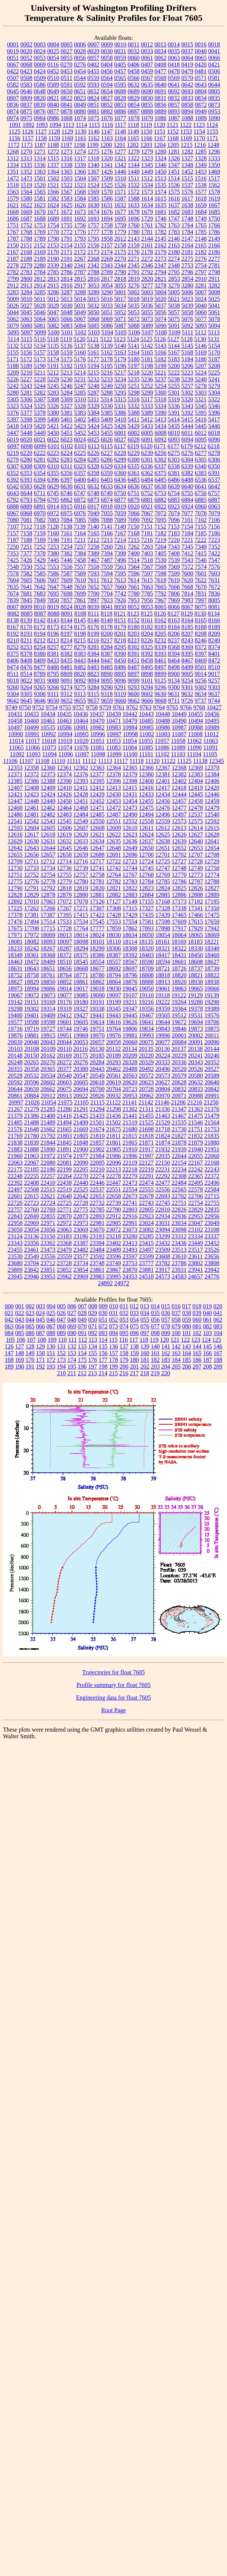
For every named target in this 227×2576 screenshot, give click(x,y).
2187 (13, 259)
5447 (13, 433)
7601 (201, 573)
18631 (15, 968)
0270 (66, 64)
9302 (201, 687)
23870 (130, 1270)
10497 (15, 727)
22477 (162, 1183)
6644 (26, 493)
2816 (94, 279)
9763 (146, 707)
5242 (13, 386)
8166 (214, 620)
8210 (13, 640)
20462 (113, 1069)
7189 (40, 540)
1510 (120, 178)
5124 (133, 339)
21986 (113, 1156)
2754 (201, 265)
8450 (120, 660)
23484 (97, 1250)
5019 (147, 299)
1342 (120, 165)
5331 (120, 406)
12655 (15, 854)
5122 (106, 339)
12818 (64, 888)
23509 (162, 1250)
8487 (134, 667)
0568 (160, 78)
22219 (146, 1169)
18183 (195, 942)
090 (71, 1333)
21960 (15, 1156)
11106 (10, 761)
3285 (40, 292)
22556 (162, 1189)
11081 (97, 747)
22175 (15, 1169)
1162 (94, 138)
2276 (201, 259)
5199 (161, 366)
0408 (160, 64)
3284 (26, 292)
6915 (67, 506)
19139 (211, 995)
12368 (179, 767)
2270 (120, 259)
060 (197, 1319)
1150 (146, 131)
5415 (187, 419)
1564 (26, 192)
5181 (147, 359)
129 (40, 1346)
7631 (214, 580)
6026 (107, 439)
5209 (13, 372)
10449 (179, 714)
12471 (97, 808)
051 (103, 1319)
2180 (174, 252)
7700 (94, 593)
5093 (201, 326)
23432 (162, 1243)
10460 (31, 721)
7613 (120, 580)
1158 (41, 138)
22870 (64, 1216)
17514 (48, 921)
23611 (195, 1256)
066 (40, 1326)
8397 (201, 654)
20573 (162, 1075)
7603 (214, 573)
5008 (214, 292)
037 (176, 1313)
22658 (113, 1196)
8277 (67, 647)
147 (9, 1353)
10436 (80, 714)
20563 (130, 1075)
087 (40, 1333)
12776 (31, 881)
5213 (66, 372)
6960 (201, 506)
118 (143, 1340)
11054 (129, 741)
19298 (15, 1008)
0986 (53, 118)
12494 (146, 814)
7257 (80, 546)
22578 (195, 1189)
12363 (97, 767)
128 (30, 1346)
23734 (80, 1263)
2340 (67, 265)
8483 (94, 667)
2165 (201, 245)
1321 (120, 158)
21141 (129, 1102)
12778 (48, 881)
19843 (162, 1029)
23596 (113, 1256)
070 (82, 1326)
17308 (113, 908)
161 (155, 1353)
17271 (80, 908)
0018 (214, 44)
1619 (214, 198)
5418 (13, 426)
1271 (40, 151)
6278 (214, 453)
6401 (94, 480)
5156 (26, 352)
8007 (13, 607)
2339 (53, 265)
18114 (130, 942)
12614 (195, 828)
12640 (195, 841)
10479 (130, 721)
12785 (162, 881)
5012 (53, 299)
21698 (146, 1129)
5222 (174, 372)
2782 (13, 272)
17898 (162, 928)
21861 (113, 1142)
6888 (13, 506)
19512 (179, 1015)
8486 (120, 667)
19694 (195, 1022)
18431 (179, 955)
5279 (214, 386)
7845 (26, 600)
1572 (134, 192)
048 (71, 1319)
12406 (212, 781)
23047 (195, 1223)
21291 (80, 1109)
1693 (94, 218)
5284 (67, 392)
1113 (68, 125)
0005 (67, 44)
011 (124, 1306)
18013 (64, 935)
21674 (97, 1129)
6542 (13, 486)
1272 (53, 151)
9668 (161, 700)
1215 (186, 145)
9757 (79, 707)
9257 (214, 680)
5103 (94, 332)
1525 (107, 185)
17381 (31, 915)
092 (92, 1333)
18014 (80, 935)
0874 (13, 111)
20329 (146, 1062)
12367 (162, 767)
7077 (187, 513)
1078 (134, 118)
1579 (13, 198)
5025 (214, 299)
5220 (147, 372)
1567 (67, 192)
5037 (161, 305)
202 (145, 1366)
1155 (212, 131)
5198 (147, 366)
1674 (94, 212)
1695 (120, 218)
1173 (26, 145)
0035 (174, 51)
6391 (214, 473)
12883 (130, 895)
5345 (201, 406)
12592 (212, 821)
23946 (31, 1276)
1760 (134, 225)
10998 (130, 734)
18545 (80, 962)
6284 (80, 459)
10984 (130, 727)
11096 (65, 754)
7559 (107, 567)
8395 (187, 654)
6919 (120, 506)
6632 (94, 486)
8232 (160, 640)
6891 (40, 506)
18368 (48, 955)
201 (134, 1366)
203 (155, 1366)
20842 (212, 1089)
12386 (31, 781)
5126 (160, 339)
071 (92, 1326)
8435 (67, 660)
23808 (212, 1263)
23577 (80, 1256)
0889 (161, 111)
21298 (113, 1109)
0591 (67, 84)
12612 (162, 828)
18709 (146, 968)
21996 (130, 1156)
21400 (48, 1116)
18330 (195, 948)
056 (155, 1319)
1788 (26, 238)
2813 (53, 279)
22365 (195, 1176)
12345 (216, 761)
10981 (80, 727)
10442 (130, 714)
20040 (31, 1042)
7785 (147, 593)
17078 (80, 901)
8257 (53, 647)
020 (217, 1306)
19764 (113, 1029)
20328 (130, 1062)
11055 (146, 741)
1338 (67, 165)
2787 (80, 272)
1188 (53, 145)
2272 (147, 259)
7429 (40, 560)
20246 (212, 1055)
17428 (113, 915)
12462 (48, 808)
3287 (67, 292)
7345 (187, 546)
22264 (64, 1176)
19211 (130, 1002)
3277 (147, 285)
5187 (214, 359)
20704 (113, 1089)
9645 (26, 700)
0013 (160, 44)
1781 (147, 232)
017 (186, 1306)
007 (82, 1306)
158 (124, 1353)
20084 (179, 1042)
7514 (134, 560)
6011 (187, 433)
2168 (26, 252)
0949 (201, 111)
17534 (80, 921)
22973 (80, 1223)
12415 (129, 788)
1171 (212, 138)
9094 (94, 680)
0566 (133, 78)
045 (40, 1319)
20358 (31, 1069)
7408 (174, 553)
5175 (67, 359)
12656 (31, 854)
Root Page (113, 1710)
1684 (201, 212)
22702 (179, 1196)
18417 (162, 955)
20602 (48, 1082)
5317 (147, 399)
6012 (200, 433)
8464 (174, 660)
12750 (212, 868)
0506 (214, 71)
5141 (134, 346)
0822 (67, 98)
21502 (113, 1122)
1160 (67, 138)
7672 (214, 587)
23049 (212, 1223)
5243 (26, 386)
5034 (120, 305)
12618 (48, 834)
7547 (214, 560)
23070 (97, 1229)
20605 (80, 1082)
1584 (80, 198)
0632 (134, 84)
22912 (113, 1216)
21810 (97, 1136)
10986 (162, 727)
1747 (174, 218)
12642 (15, 848)
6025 (94, 439)
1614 (147, 198)
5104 (107, 332)
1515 (187, 178)
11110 (58, 761)
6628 (40, 486)
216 (123, 1373)
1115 (94, 125)
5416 (200, 419)
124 (206, 1340)
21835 (211, 1136)
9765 (173, 707)
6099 (40, 446)
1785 (201, 232)
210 (61, 1373)
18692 (113, 968)
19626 (130, 1022)
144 (197, 1346)
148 (19, 1353)
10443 (146, 714)
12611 (146, 828)
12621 (97, 834)
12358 (31, 767)
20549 (97, 1075)
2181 (187, 252)
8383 (80, 654)
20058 (113, 1042)
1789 (40, 238)
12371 (15, 774)
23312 (179, 1236)
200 (124, 1366)
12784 (146, 881)
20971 (179, 1096)
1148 (120, 131)
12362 (80, 767)
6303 (174, 459)
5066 (67, 319)
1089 (201, 118)
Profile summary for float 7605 (113, 1685)
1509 (107, 178)
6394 (40, 480)
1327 (187, 158)
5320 (187, 399)
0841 (67, 105)
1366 (80, 172)
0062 (161, 58)
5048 (67, 312)
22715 (212, 1196)
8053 (147, 607)
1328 (201, 158)
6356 (67, 473)
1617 (187, 198)
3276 (134, 285)
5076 (187, 319)
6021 (40, 439)
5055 (147, 312)
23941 (195, 1270)
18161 (162, 942)
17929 (195, 928)
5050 (94, 312)
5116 (39, 339)
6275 (174, 453)
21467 (179, 1116)
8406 (13, 660)
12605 (48, 828)
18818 (162, 975)
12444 (179, 794)
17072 (64, 901)
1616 (174, 198)
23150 (48, 1236)
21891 (64, 1149)
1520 (40, 185)
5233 (107, 379)
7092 (147, 520)
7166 (107, 533)
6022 (53, 439)
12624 (146, 834)
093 (103, 1333)
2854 (187, 279)
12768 (146, 875)
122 (185, 1340)
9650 (53, 700)
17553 (113, 921)
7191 (67, 540)
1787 (13, 238)
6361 (134, 473)
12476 (162, 808)
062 (218, 1319)
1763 (174, 225)
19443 (113, 1015)
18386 (97, 955)
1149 (133, 131)
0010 (120, 44)
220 (165, 1373)
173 (61, 1360)
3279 (174, 285)
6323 (80, 466)
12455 (146, 801)
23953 (48, 1276)
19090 (97, 995)
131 (61, 1346)
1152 (173, 131)
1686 (13, 218)
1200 (106, 145)
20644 (15, 1089)
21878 (179, 1142)
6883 (174, 500)
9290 (107, 687)
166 (207, 1353)
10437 (97, 714)
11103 (178, 754)
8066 (174, 607)
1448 (134, 172)
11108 (42, 761)
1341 (107, 165)
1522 (67, 185)
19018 (97, 988)
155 (92, 1353)
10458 (15, 721)
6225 (80, 453)
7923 (107, 600)
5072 (134, 319)
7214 (120, 540)
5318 (160, 399)
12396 (113, 781)
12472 (113, 808)
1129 (67, 131)
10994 (64, 734)
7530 (161, 560)
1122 (186, 125)
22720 (15, 1203)
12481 (31, 814)
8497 (161, 667)
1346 (161, 165)
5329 (94, 406)
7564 (134, 567)
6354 (40, 473)
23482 (80, 1250)
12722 (113, 861)
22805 (146, 1209)
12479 (212, 808)
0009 (107, 44)
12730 (15, 868)
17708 (31, 928)
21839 (31, 1142)
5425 (107, 426)
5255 (174, 386)
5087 (120, 326)
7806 (174, 593)
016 (175, 1306)
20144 (211, 1049)
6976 (80, 513)
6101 (54, 446)
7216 (147, 540)
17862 (130, 928)
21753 (212, 1129)
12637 (146, 841)
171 (40, 1360)
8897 (133, 674)
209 (218, 1366)
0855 (147, 105)
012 (134, 1306)
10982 (97, 727)
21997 (146, 1156)
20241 (195, 1055)
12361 (64, 767)
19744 (64, 1029)
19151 (31, 1002)
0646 (26, 91)
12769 (162, 875)
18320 (146, 948)
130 (51, 1346)
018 (196, 1306)
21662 (48, 1129)
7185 (201, 533)
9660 (120, 700)
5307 (40, 399)
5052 (120, 312)
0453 (67, 71)
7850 (53, 600)
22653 (97, 1196)
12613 (178, 828)
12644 (48, 848)
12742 (113, 868)
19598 (48, 1022)
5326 (53, 406)
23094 (162, 1229)
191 (30, 1366)
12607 (80, 828)
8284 (107, 647)
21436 (113, 1116)
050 (92, 1319)
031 (113, 1313)
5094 (214, 326)
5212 (53, 372)
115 (113, 1340)
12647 (97, 848)
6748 (93, 493)
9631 (174, 694)
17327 (146, 908)
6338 (174, 466)
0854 (134, 105)
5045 (26, 312)
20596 (31, 1082)
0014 (174, 44)
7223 (214, 540)
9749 (12, 707)
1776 (80, 232)
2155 (80, 245)
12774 (212, 875)
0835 (214, 98)
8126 (160, 613)
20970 (162, 1096)
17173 (179, 901)
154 (82, 1353)
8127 (174, 613)
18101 (97, 942)
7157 (13, 533)
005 (61, 1306)
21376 (211, 1109)
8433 (53, 660)
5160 (80, 352)
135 (103, 1346)
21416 (64, 1116)
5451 (67, 433)
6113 (94, 446)
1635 (161, 205)
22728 (80, 1203)
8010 (40, 607)
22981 (97, 1223)
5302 (187, 392)
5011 (39, 299)
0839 (40, 105)
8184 (174, 627)
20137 (178, 1049)
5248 (94, 386)
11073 (48, 747)
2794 (161, 272)
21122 (113, 1102)
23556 (48, 1256)
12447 (15, 801)
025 (51, 1313)
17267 (64, 908)
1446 (120, 172)
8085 (26, 613)
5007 (201, 292)
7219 (160, 540)
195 (71, 1366)
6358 (94, 473)
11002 (146, 734)
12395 (97, 781)
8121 (120, 613)
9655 (80, 700)
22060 (212, 1156)
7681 (26, 593)
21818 (146, 1136)
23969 (80, 1276)
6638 (161, 486)
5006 (187, 292)
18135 (146, 942)
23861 (97, 1270)
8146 (94, 620)
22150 (162, 1162)
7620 (187, 580)
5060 (201, 312)
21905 (113, 1149)
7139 (80, 526)
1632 (120, 205)
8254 (40, 647)
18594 (162, 962)
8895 (120, 674)
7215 (133, 540)
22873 (80, 1216)
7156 (214, 526)
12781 (97, 881)
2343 (107, 265)
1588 (134, 198)
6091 (147, 439)
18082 (31, 942)
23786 (179, 1263)
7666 (174, 587)
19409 (48, 1015)
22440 (80, 1183)
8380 (40, 654)
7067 (147, 513)
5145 (187, 346)
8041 (107, 607)
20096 (212, 1042)
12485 (97, 814)
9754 (52, 707)
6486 (174, 480)
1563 (13, 192)
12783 (130, 881)
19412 (64, 1015)
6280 (26, 459)
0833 (187, 98)
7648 (67, 587)
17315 (130, 908)
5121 (93, 339)
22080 (48, 1162)
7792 (161, 593)
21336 (162, 1109)
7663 (147, 587)
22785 (97, 1209)
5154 (214, 346)
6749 (107, 493)
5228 (40, 379)
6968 (26, 513)
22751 (179, 1203)
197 (92, 1366)
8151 (120, 620)
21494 (64, 1122)
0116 (53, 64)
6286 (107, 459)
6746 (66, 493)
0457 (120, 71)
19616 (113, 1022)
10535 (48, 727)
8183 (161, 627)
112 (82, 1340)
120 (164, 1340)
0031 (120, 51)
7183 (174, 533)
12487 (113, 814)
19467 (146, 1015)
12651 (162, 848)
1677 (120, 212)
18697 (130, 968)
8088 (53, 613)
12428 (80, 794)
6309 (40, 466)
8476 (26, 667)
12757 (80, 875)
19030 (113, 988)
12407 (15, 788)
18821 (195, 975)
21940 (195, 1149)
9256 (201, 680)
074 (124, 1326)
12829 (31, 895)
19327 (80, 1008)
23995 (113, 1276)
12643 (31, 848)
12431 (130, 794)
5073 (147, 319)
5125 (146, 339)
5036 (147, 305)
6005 (147, 433)
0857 (174, 105)
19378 (195, 1008)
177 (103, 1360)
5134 (40, 346)
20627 (162, 1082)
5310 (80, 399)
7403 (147, 553)
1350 (214, 165)
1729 (147, 218)
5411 (133, 419)
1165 (133, 138)
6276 (187, 453)
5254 (161, 386)
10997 (114, 734)
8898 (147, 674)
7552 (40, 567)
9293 (134, 687)
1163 (107, 138)
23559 (64, 1256)
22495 (195, 1183)
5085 (94, 326)
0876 (40, 111)
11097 (82, 754)
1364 (53, 172)
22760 (31, 1209)
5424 (94, 426)
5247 (80, 386)
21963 (31, 1156)
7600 (187, 573)
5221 (160, 372)
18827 (15, 982)
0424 (40, 71)
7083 (53, 520)
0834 (201, 98)
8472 (214, 660)
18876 (130, 982)
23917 (162, 1270)
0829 (134, 98)
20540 (64, 1075)
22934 (162, 1216)
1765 (201, 225)
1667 (214, 205)
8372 (201, 647)
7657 (107, 587)
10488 (162, 721)
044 (30, 1319)
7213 (107, 540)
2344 (120, 265)
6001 (120, 433)
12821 (113, 888)
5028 (40, 305)
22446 (97, 1183)
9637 (214, 694)
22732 (97, 1203)
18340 (212, 948)
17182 (195, 901)
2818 (120, 279)
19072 (31, 995)
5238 (174, 379)
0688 (120, 91)
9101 (147, 680)
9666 (147, 700)
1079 (147, 118)
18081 (15, 942)
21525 (146, 1122)
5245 (53, 386)
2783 (26, 272)
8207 (187, 634)
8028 (80, 607)
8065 (161, 607)
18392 (130, 955)
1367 (94, 172)
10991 (32, 734)
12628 (212, 834)
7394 (107, 553)
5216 (107, 372)
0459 (147, 71)
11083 (113, 747)
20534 (48, 1075)
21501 (97, 1122)
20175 (80, 1055)
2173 (94, 252)
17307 (97, 908)
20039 (15, 1042)
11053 (113, 741)
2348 (174, 265)
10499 (31, 727)
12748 (179, 868)
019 (207, 1306)
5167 (174, 352)
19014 (64, 988)
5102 (80, 332)
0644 (214, 84)
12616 (15, 834)
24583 (179, 1276)
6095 (201, 439)
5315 (120, 399)
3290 (107, 292)
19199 (113, 1002)
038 (186, 1313)
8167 (13, 627)
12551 (113, 821)
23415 (146, 1243)
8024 (67, 607)
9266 (53, 687)
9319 (120, 694)
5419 (26, 426)
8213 (53, 640)
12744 (130, 868)
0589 (53, 84)
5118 (53, 339)
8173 (53, 627)
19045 (130, 988)
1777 (94, 232)
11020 (81, 741)
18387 (113, 955)
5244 (40, 386)
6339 (187, 466)
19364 (179, 1008)
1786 (214, 232)
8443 (80, 660)
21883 (15, 1149)
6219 (13, 453)
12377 (97, 774)
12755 (64, 875)
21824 (162, 1136)
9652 (67, 700)
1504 (80, 178)
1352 (26, 172)
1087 (174, 118)
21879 (195, 1142)
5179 (120, 359)
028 (82, 1313)
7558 (94, 567)
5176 (80, 359)
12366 (146, 767)
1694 (107, 218)
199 (113, 1366)
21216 (194, 1102)
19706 (212, 1022)
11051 (97, 741)
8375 (13, 654)
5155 (13, 352)
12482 (48, 814)
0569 (174, 78)
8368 (174, 647)
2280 (40, 265)
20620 (130, 1082)
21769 (15, 1136)
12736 (64, 868)
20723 (130, 1089)
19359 (162, 1008)
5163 (120, 352)
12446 (212, 794)
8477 (40, 667)
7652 (94, 587)
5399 (40, 419)
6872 (80, 500)
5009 (13, 299)
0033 (147, 51)
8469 (201, 660)
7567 (147, 567)
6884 (187, 500)
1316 (67, 158)
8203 (134, 634)
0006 (80, 44)
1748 (187, 218)
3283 (13, 292)
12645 (64, 848)
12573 (179, 821)
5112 (200, 332)
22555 (146, 1189)
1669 (26, 212)
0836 (13, 105)
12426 (64, 794)
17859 (113, 928)
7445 (53, 560)
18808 (146, 975)
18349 (15, 955)
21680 (130, 1129)
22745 (162, 1203)
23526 (212, 1250)
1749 (201, 218)
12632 (64, 841)
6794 (40, 500)
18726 (179, 968)
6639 (174, 486)
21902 (97, 1149)
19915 (48, 1035)
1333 (214, 158)
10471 (113, 721)
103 (207, 1333)
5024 (200, 299)
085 (19, 1333)
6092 (161, 439)
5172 (26, 359)
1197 (66, 145)
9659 (107, 700)
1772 (67, 232)
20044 (64, 1042)
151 (51, 1353)
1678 (134, 212)
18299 (97, 948)
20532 (31, 1075)
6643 (13, 493)
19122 (178, 995)
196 (82, 1366)
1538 (201, 185)
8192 (13, 634)
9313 (80, 694)
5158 (53, 352)
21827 (178, 1136)
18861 (80, 982)
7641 (26, 587)
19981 (130, 1035)
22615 (31, 1196)
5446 (214, 426)
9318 (107, 694)
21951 (212, 1149)
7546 (201, 560)
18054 (162, 935)
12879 (64, 895)
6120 (146, 446)
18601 (179, 962)
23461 (31, 1250)
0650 (67, 91)
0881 (94, 111)
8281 (94, 647)
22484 (179, 1183)
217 (134, 1373)
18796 (130, 975)
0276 (80, 64)
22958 (15, 1223)
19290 (211, 1002)
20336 (179, 1062)
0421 (214, 64)
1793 (80, 238)
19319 (64, 1008)
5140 (120, 346)
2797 (201, 272)
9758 (92, 707)
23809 (15, 1270)
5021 (174, 299)
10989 (212, 727)
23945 (15, 1276)
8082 (13, 613)
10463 (64, 721)
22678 (146, 1196)
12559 (162, 821)
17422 (97, 915)
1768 (26, 232)
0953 (214, 111)
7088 (107, 520)
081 (197, 1326)
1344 (134, 165)
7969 (174, 600)
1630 (94, 205)
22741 (130, 1203)
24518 (146, 1276)
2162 (161, 245)
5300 (161, 392)
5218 (133, 372)
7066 (134, 513)
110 (62, 1340)
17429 (130, 915)
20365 (48, 1069)
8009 (26, 607)
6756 (200, 493)
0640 (161, 84)
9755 (65, 707)
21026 (32, 1102)
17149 (130, 901)
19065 (195, 988)
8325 (147, 647)
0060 (134, 58)
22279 (130, 1176)
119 (154, 1340)
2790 (120, 272)
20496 (162, 1069)
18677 (97, 968)
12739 (80, 868)
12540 (212, 814)
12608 (97, 828)
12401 (162, 781)
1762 (161, 225)
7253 (53, 546)
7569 (174, 567)
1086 (161, 118)
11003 (162, 734)
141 (165, 1346)
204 (165, 1366)
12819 (80, 888)
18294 (80, 948)
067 (51, 1326)
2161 (147, 245)
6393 (26, 480)
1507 (94, 178)
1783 (174, 232)
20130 (96, 1049)
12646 (80, 848)
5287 (94, 392)
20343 (195, 1062)
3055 (120, 285)
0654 (107, 91)
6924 (187, 506)
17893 (146, 928)
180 (134, 1360)
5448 (26, 433)
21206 (178, 1102)
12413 (113, 788)
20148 (15, 1055)
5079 (13, 326)
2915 (53, 285)
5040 (201, 305)
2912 (13, 285)
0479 (187, 71)
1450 (161, 172)
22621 (48, 1196)
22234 (179, 1169)
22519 (64, 1189)
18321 (162, 948)
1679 (147, 212)
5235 (134, 379)
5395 (201, 413)
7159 (40, 533)
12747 (162, 868)
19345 (113, 1008)
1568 (80, 192)
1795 (94, 238)
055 (145, 1319)
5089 (147, 326)
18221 (211, 942)
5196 (120, 366)
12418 (178, 788)
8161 (147, 620)
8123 (133, 613)
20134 (129, 1049)
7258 (94, 546)
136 (113, 1346)
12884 (146, 895)
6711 (39, 493)
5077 (201, 319)
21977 (80, 1156)
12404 (195, 781)
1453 (201, 172)
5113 (214, 332)
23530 (15, 1256)
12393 (80, 781)
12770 (179, 875)
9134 (174, 680)
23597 (130, 1256)
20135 (146, 1049)
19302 (31, 1008)
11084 (129, 747)
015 (165, 1306)
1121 (172, 125)
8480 (53, 667)
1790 (53, 238)
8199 (94, 634)
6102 (67, 446)
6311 (66, 466)
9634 (200, 694)
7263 (147, 546)
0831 (161, 98)
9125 (161, 680)
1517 (214, 178)
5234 (120, 379)
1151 (159, 131)
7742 (120, 593)
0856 (161, 105)
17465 (179, 915)
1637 (174, 205)
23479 (64, 1250)
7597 (147, 573)
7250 (13, 546)
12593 (15, 828)
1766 (214, 225)
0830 (147, 98)
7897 (94, 600)
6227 (107, 453)
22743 (146, 1203)
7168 (134, 533)
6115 (107, 446)
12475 (146, 808)
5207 (201, 366)
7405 (161, 553)
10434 (48, 714)
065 (30, 1326)
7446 (67, 560)
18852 (64, 982)
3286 (53, 292)
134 (92, 1346)
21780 (31, 1136)
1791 (67, 238)
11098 (98, 754)
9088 (53, 680)
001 (19, 1306)
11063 (210, 741)
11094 (49, 754)
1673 (80, 212)
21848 (80, 1142)
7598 (161, 573)
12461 (31, 808)
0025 (53, 51)
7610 (80, 580)
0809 (26, 98)
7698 (67, 593)
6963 (214, 506)
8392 (147, 654)
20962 (146, 1096)
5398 (26, 419)
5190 (40, 366)
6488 (187, 480)
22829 (195, 1209)
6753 (160, 493)
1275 (94, 151)
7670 (201, 587)
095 (124, 1333)
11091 (210, 747)
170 (30, 1360)
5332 (134, 406)
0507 (13, 78)
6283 (67, 459)
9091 (67, 680)
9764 (159, 707)
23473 (48, 1250)
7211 (80, 540)
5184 (187, 359)
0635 (147, 84)
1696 (134, 218)
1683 (187, 212)
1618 (201, 198)
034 (145, 1313)
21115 (97, 1102)
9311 (53, 694)
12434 (162, 794)
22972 (64, 1223)
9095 (107, 680)
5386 (120, 413)
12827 (212, 888)
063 (9, 1326)
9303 (214, 687)
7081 (26, 520)
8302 (134, 647)
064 (19, 1326)
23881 (146, 1270)
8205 (161, 634)
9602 (147, 694)
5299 (147, 392)
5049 (80, 312)
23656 (211, 1256)
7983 (187, 600)
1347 (174, 165)
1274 (80, 151)
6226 (94, 453)
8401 (214, 654)
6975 (67, 513)
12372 (31, 774)
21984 (97, 1156)
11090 (194, 747)
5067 (80, 319)
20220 (146, 1055)
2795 (174, 272)
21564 (212, 1122)
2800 (26, 279)
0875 (26, 111)
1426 (107, 172)
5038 (174, 305)
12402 (179, 781)
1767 (13, 232)
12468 (80, 808)
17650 (212, 921)
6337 (160, 466)
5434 (161, 426)
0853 (120, 105)
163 (176, 1353)
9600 (133, 694)
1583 (67, 198)
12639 (179, 841)
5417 (214, 419)
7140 (93, 526)
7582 (26, 573)
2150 (13, 245)
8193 (26, 634)
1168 (173, 138)
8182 (147, 627)
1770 (53, 232)
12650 (146, 848)
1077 (120, 118)
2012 (120, 238)
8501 (201, 667)
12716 (80, 861)
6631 (80, 486)
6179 (187, 446)
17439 (162, 915)
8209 (214, 634)
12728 (195, 861)
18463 (15, 962)
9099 (134, 680)
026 (61, 1313)
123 (195, 1340)
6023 (67, 439)
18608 (195, 962)
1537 (187, 185)
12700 (146, 854)
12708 (212, 854)
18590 (146, 962)
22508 (31, 1189)
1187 (39, 145)
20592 (15, 1082)
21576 (15, 1129)
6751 (133, 493)
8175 (80, 627)
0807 (13, 98)
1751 (13, 225)
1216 (200, 145)
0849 (80, 105)
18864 (113, 982)
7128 (53, 526)
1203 (146, 145)
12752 (31, 875)
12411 (80, 788)
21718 (162, 1129)
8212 (39, 640)
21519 (130, 1122)
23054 (31, 1229)
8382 (67, 654)
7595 (120, 573)
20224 (162, 1055)
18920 (179, 982)
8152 (134, 620)
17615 (195, 921)
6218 (214, 446)
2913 (26, 285)
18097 (64, 942)
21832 (195, 1136)
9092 (80, 680)
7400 (134, 553)
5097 (27, 332)
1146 (94, 131)
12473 (130, 808)
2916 (67, 285)
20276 (80, 1062)
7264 (161, 546)
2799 (13, 279)
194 (61, 1366)
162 (165, 1353)
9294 (147, 687)
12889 (212, 895)
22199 (64, 1169)
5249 (107, 386)
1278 (134, 151)
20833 (195, 1089)
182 (155, 1360)
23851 (48, 1270)
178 (113, 1360)
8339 (161, 647)
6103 (80, 446)
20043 (48, 1042)
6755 (187, 493)
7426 (26, 560)
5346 (214, 406)
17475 (212, 915)
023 (30, 1313)
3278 (161, 285)
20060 (130, 1042)
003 (40, 1306)
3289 (94, 292)
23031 (162, 1223)
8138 (13, 620)
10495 (212, 721)
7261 (120, 546)
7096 (174, 520)
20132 (113, 1049)
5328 (80, 406)
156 (103, 1353)
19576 (212, 1015)
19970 (97, 1035)
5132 (13, 346)
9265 (40, 687)
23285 (146, 1236)
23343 (15, 1243)
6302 (161, 459)
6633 (107, 486)
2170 (53, 252)
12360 (48, 767)
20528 (15, 1075)
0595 (120, 84)
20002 (195, 1035)
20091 (195, 1042)
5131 (214, 339)
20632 (195, 1082)
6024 (80, 439)
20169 (64, 1055)
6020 (26, 439)
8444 (94, 660)
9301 (187, 687)
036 (165, 1313)
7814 (187, 593)
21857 (97, 1142)
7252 (40, 546)
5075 (174, 319)
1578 (214, 192)
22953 (195, 1216)
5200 (174, 366)
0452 (53, 71)
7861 (80, 600)
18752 (15, 975)
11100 (130, 754)
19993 (146, 1035)
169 (19, 1360)
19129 (195, 995)
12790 (15, 888)
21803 (64, 1136)
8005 (214, 600)
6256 (161, 453)
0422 (13, 71)
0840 (53, 105)
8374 (214, 647)
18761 (48, 975)
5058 (187, 312)
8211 (26, 640)
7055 (107, 513)
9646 (40, 700)
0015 (187, 44)
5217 (120, 372)
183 (165, 1360)
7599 (174, 573)
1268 (13, 151)
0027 (67, 51)
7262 (134, 546)
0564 (107, 78)
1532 (134, 185)
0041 (214, 51)
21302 (130, 1109)
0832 (174, 98)
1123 (199, 125)
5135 (53, 346)
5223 (187, 372)
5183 (174, 359)
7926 (120, 600)
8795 (53, 674)
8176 (94, 627)
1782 (161, 232)
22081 (64, 1162)
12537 (195, 814)
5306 (26, 399)
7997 (201, 600)
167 (218, 1353)
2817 (107, 279)
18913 (162, 982)
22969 (31, 1223)
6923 (174, 506)
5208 (214, 366)
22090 (80, 1162)
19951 (64, 1035)
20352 (212, 1062)
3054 (107, 285)
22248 (15, 1176)
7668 (187, 587)
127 (19, 1346)
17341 (195, 908)
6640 (187, 486)
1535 (161, 185)
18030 (113, 935)
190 (19, 1366)
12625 (162, 834)
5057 (174, 312)
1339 (80, 165)
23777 (146, 1263)
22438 (64, 1183)
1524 (94, 185)
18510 (64, 962)
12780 (80, 881)
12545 (64, 821)
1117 (120, 125)
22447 (113, 1183)
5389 (147, 413)
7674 (13, 593)
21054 (48, 1102)
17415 (80, 915)
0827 (107, 98)
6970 (40, 513)
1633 (134, 205)
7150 (133, 526)
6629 (53, 486)
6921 (147, 506)
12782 (113, 881)
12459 (212, 801)
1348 (187, 165)
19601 (64, 1022)
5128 (187, 339)
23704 (31, 1263)
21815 (129, 1136)
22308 (179, 1176)
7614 (133, 580)
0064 (187, 58)
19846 (179, 1029)
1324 (161, 158)
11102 (162, 754)
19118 (162, 995)
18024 (97, 935)
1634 (147, 205)
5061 (214, 312)
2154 (67, 245)
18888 (146, 982)
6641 (201, 486)
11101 (146, 754)
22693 (162, 1196)
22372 (212, 1176)
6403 (107, 480)
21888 (31, 1149)
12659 (80, 854)
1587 (120, 198)
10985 (146, 727)
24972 (121, 1283)
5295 (120, 392)
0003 (40, 44)
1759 (120, 225)
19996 (162, 1035)
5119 (66, 339)
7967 (161, 600)
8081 (214, 607)
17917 (179, 928)
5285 (80, 392)
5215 (93, 372)
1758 (107, 225)
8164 (187, 620)
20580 (195, 1075)
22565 (179, 1189)
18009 (48, 935)
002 (30, 1306)
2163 (174, 245)
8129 (187, 613)
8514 (26, 674)
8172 (40, 627)
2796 (187, 272)
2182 (201, 252)
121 (174, 1340)
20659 (31, 1089)
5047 (53, 312)
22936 (179, 1216)
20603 (64, 1082)
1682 (174, 212)
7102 (201, 520)
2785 (53, 272)
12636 (130, 841)
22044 (179, 1156)
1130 (80, 131)
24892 (105, 1283)
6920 (134, 506)
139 (145, 1346)
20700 (97, 1089)
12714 (64, 861)
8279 (80, 647)
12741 (97, 868)
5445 (201, 426)
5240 (201, 379)
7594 (107, 573)
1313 (26, 158)
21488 (31, 1122)
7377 (26, 553)
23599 (146, 1256)
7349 (201, 546)
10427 (214, 707)
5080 (26, 326)
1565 (40, 192)
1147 (107, 131)
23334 (195, 1236)
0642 (187, 84)
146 (218, 1346)
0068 (26, 64)
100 (176, 1333)
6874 (107, 500)
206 (186, 1366)
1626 (80, 205)
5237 (161, 379)
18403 (146, 955)
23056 (48, 1229)
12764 (113, 875)
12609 (113, 828)
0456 (107, 71)
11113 (105, 761)
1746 (161, 218)
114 (103, 1340)
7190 (53, 540)
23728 (64, 1263)
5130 (200, 339)
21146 (162, 1102)
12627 (195, 834)
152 (61, 1353)
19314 (48, 1008)
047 (61, 1319)
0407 (147, 64)
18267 (48, 948)
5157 (40, 352)
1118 (133, 125)
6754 (174, 493)
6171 (160, 446)
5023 (187, 299)
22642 (80, 1196)
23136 (31, 1236)
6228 (120, 453)
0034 (161, 51)
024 (40, 1313)
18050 (146, 935)
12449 (48, 801)
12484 (80, 814)
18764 (64, 975)
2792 (147, 272)
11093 (33, 754)
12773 (195, 875)
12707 (195, 854)
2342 (94, 265)
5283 (53, 392)
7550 (26, 567)
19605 (80, 1022)
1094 (55, 125)
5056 (161, 312)
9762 (132, 707)
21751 (195, 1129)
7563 (120, 567)
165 (197, 1353)
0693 (187, 91)
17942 (212, 928)
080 (186, 1326)
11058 (178, 741)
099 (165, 1333)
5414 (174, 419)
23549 (31, 1256)
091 (82, 1333)
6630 (67, 486)
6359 (107, 473)
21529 (162, 1122)
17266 (48, 908)
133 (82, 1346)
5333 (147, 406)
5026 (13, 305)
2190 (53, 259)
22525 (80, 1189)
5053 (134, 312)
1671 (53, 212)
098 (155, 1333)
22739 (113, 1203)
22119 (130, 1162)
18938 (212, 982)
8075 (201, 607)
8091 (67, 613)
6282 (53, 459)
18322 (179, 948)
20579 (179, 1075)
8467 (187, 660)
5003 (147, 292)
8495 (147, 667)
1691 (67, 218)
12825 (179, 888)
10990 (15, 734)
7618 (160, 580)
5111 (187, 332)
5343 (187, 406)
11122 (168, 761)
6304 (187, 459)
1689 (53, 218)
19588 (31, 1022)
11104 (194, 754)
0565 (120, 78)
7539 (174, 560)
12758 (97, 875)
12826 (195, 888)
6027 (120, 439)
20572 (146, 1075)
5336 (174, 406)
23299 (162, 1236)
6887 (214, 500)
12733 (31, 868)
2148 (201, 238)
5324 (26, 406)
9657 (94, 700)
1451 (174, 172)
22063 (15, 1162)
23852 (64, 1270)
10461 (48, 721)
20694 (80, 1089)
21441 (130, 1116)
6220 (26, 453)
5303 (201, 392)
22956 (212, 1216)
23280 (130, 1236)
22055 (195, 1156)
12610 (130, 828)
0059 (120, 58)
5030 (67, 305)
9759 (105, 707)
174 (71, 1360)
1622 (26, 205)
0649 (53, 91)
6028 (134, 439)
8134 (214, 613)
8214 (66, 640)
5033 (107, 305)
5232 (94, 379)
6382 (187, 473)
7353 (13, 553)
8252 (13, 647)
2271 (134, 259)
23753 (130, 1263)
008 (92, 1306)
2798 (214, 272)
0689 (134, 91)
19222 (162, 1002)
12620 (80, 834)
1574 (161, 192)
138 (134, 1346)
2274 (174, 259)
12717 (96, 861)
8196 (53, 634)
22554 (130, 1189)
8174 (67, 627)
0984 (40, 118)
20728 (146, 1089)
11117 (121, 761)
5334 (161, 406)
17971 (15, 935)
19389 (212, 1008)
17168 (162, 901)
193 (51, 1366)
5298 (134, 392)
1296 (214, 151)
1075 (94, 118)
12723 (129, 861)
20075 (146, 1042)
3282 (214, 285)
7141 (107, 526)
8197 (67, 634)
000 (9, 1306)
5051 (107, 312)
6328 (93, 466)
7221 (187, 540)
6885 (201, 500)
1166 (146, 138)
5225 (214, 372)
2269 (107, 259)
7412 (187, 553)
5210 (26, 372)
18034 (130, 935)
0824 (94, 98)
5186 (201, 359)
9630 (160, 694)
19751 (97, 1029)
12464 (64, 808)
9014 (200, 674)
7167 (120, 533)
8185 (187, 627)
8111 (93, 613)
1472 (13, 178)
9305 (26, 694)
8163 (174, 620)
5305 (13, 399)
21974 (64, 1156)
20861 (15, 1096)
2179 (161, 252)
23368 (64, 1243)
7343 (174, 546)
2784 (40, 272)
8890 (107, 674)
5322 (214, 399)
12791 (31, 888)
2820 (147, 279)
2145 (161, 238)
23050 (15, 1229)
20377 (64, 1069)
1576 (187, 192)
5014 (80, 299)
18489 (48, 962)
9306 (40, 694)
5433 (147, 426)
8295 (120, 647)
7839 (13, 600)
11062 (194, 741)
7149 (120, 526)
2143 (134, 238)
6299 (120, 459)
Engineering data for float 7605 (113, 1697)
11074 (65, 747)
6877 (120, 500)
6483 (134, 480)
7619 (174, 580)
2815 (80, 279)
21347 (178, 1109)
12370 (212, 767)
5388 (134, 413)
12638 (162, 841)
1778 (107, 232)
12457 (179, 801)
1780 (134, 232)
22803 (130, 1209)
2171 (67, 252)
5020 (160, 299)
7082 (40, 520)
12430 (113, 794)
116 (123, 1340)
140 (155, 1346)
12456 (162, 801)
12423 (31, 794)
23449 (195, 1243)
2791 (134, 272)
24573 (162, 1276)
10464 (80, 721)
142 (176, 1346)
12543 (48, 821)
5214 (80, 372)
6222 (40, 453)
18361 (31, 955)
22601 (15, 1196)
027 (71, 1313)
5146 (201, 346)
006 (71, 1306)
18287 (64, 948)
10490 (179, 721)
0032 (134, 51)
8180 (134, 627)
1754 (53, 225)
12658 (64, 854)
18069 (212, 935)
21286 (64, 1109)
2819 (134, 279)
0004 (53, 44)
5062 (13, 319)
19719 (31, 1029)
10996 (97, 734)
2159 (134, 245)
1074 (80, 118)
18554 (97, 962)
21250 (211, 1102)
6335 (133, 466)
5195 (107, 366)
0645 (13, 91)
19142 (15, 1002)
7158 (26, 533)
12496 (162, 814)
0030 (107, 51)
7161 (67, 533)
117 (133, 1340)
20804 (162, 1089)
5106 (134, 332)
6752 (147, 493)
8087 (40, 613)
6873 (94, 500)
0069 (40, 64)
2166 (214, 245)
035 (155, 1313)
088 (51, 1333)
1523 (80, 185)
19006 (48, 988)
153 (71, 1353)
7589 (80, 573)
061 (207, 1319)
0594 (107, 84)
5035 (134, 305)
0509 (40, 78)
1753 (40, 225)
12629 (15, 841)
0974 (13, 118)
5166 (161, 352)
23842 (31, 1270)
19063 (179, 988)
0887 (134, 111)
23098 (179, 1229)
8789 (39, 674)
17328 (162, 908)
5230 (67, 379)
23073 (130, 1229)
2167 (13, 252)
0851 (94, 105)
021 (9, 1313)
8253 (26, 647)
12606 (64, 828)
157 (113, 1353)
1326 (174, 158)
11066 (32, 747)
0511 (66, 78)
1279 (147, 151)
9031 (40, 680)
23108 (212, 1229)
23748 (97, 1263)
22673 (130, 1196)
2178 (147, 252)
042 (9, 1319)
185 (186, 1360)
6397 (67, 480)
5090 (161, 326)
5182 (161, 359)
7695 (53, 593)
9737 (200, 700)
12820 (97, 888)
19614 (97, 1022)
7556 (67, 567)
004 (51, 1306)
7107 (13, 526)
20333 (162, 1062)
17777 (97, 928)
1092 (28, 125)
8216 (93, 640)
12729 (211, 861)
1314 (40, 158)
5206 (187, 366)
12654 (212, 848)
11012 (211, 734)
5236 (147, 379)
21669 (80, 1129)
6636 (134, 486)
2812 (40, 279)
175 (82, 1360)
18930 (195, 982)
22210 (97, 1169)
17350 (212, 908)
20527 (212, 1069)
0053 (40, 58)
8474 (13, 667)
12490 (130, 814)
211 (71, 1373)
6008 (161, 433)
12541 (15, 821)
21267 (15, 1109)
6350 (214, 466)
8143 (53, 620)
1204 (159, 145)
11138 (200, 761)
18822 (212, 975)
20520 (179, 1069)
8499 (187, 667)
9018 (13, 680)
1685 (214, 212)
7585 (40, 573)
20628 (179, 1082)
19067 (15, 995)
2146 (174, 238)
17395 (64, 915)
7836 (214, 593)
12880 (80, 895)
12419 (195, 788)
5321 (200, 399)
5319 (174, 399)
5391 (174, 413)
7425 (13, 560)
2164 (187, 245)
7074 (174, 513)
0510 (53, 78)
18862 (97, 982)
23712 (48, 1263)
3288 (80, 292)
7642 (40, 587)
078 (165, 1326)
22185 (31, 1169)
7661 (134, 587)
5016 (107, 299)
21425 (80, 1116)
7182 (161, 533)
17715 (48, 928)
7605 (26, 580)
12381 (162, 774)
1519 (26, 185)
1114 (81, 125)
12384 (212, 774)
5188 (13, 366)
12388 (48, 781)
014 (155, 1306)
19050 (146, 988)
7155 (200, 526)
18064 (179, 935)
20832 (179, 1089)
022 (19, 1313)
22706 (195, 1196)
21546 (195, 1122)
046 (51, 1319)
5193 (80, 366)
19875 (212, 1029)
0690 (147, 91)
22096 (113, 1162)
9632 (187, 694)
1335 (26, 165)
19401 (31, 1015)
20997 (16, 1102)
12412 (96, 788)
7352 (214, 546)
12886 (179, 895)
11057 (162, 741)
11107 (26, 761)
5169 (201, 352)
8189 (214, 627)
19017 (80, 988)
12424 (48, 794)
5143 (161, 346)
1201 (119, 145)
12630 (31, 841)
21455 (146, 1116)
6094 (187, 439)
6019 (13, 439)
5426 (120, 426)
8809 (66, 674)
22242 (195, 1169)
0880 (80, 111)
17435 (146, 915)
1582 (53, 198)
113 (92, 1340)
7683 (40, 593)
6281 (40, 459)
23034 (179, 1223)
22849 (31, 1216)
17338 (179, 908)
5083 (67, 326)
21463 (162, 1116)
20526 (195, 1069)
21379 (15, 1116)
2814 (67, 279)
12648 (113, 848)
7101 (187, 520)
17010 (31, 901)
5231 (80, 379)
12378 (113, 774)
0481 (201, 71)
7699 (80, 593)
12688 (97, 854)
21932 (162, 1149)
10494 (195, 721)
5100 (54, 332)
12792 (48, 888)
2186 (214, 252)
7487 (107, 560)
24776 (212, 1276)
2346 (147, 265)
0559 (93, 78)
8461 (161, 660)
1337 (53, 165)
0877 (53, 111)
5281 (26, 392)
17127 (113, 901)
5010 (26, 299)
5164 (134, 352)
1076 (107, 118)
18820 (179, 975)
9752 (38, 707)
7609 (67, 580)
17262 (31, 908)
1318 (94, 158)
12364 (113, 767)
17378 (15, 915)
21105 (81, 1102)
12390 (64, 781)
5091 (174, 326)
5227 (26, 379)
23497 (146, 1250)
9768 (199, 707)
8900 (174, 674)
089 (61, 1333)
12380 (146, 774)
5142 (147, 346)
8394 (174, 654)
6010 (174, 433)
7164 (80, 533)
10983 (113, 727)
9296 (161, 687)
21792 (48, 1136)
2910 (201, 279)
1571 (120, 192)
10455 (195, 714)
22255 (31, 1176)
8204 (147, 634)
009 (103, 1306)
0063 (174, 58)
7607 (53, 580)
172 (51, 1360)
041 (218, 1313)
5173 (40, 359)
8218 (120, 640)
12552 (130, 821)
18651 (48, 968)
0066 (214, 58)
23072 (113, 1229)
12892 (15, 901)
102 (197, 1333)
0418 (174, 64)
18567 (130, 962)
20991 (212, 1096)
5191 (53, 366)
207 (197, 1366)
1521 (53, 185)
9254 (187, 680)
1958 (107, 238)
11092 (17, 754)
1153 (186, 131)
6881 (147, 500)
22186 (48, 1169)
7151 (147, 526)
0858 (187, 105)
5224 (200, 372)
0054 (53, 58)
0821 (53, 98)
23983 (97, 1276)
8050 (120, 607)
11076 (81, 747)
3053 (94, 285)
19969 (80, 1035)
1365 (67, 172)
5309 (67, 399)
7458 (80, 560)
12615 (211, 828)
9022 (26, 680)
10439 (113, 714)
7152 (160, 526)
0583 (26, 84)
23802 (195, 1263)
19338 (97, 1008)
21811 (113, 1136)
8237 (174, 640)
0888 (147, 111)
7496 (120, 560)
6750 (120, 493)
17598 (162, 921)
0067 (13, 64)
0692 (174, 91)
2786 (67, 272)
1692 (80, 218)
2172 (80, 252)
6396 (53, 480)
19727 (48, 1029)
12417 (162, 788)
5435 (174, 426)
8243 (187, 640)
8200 (107, 634)
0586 (40, 84)
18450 (195, 955)
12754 (48, 875)
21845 (64, 1142)
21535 (179, 1122)
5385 (107, 413)
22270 (80, 1176)
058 (176, 1319)
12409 (48, 788)
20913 (64, 1096)
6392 (13, 480)
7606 (40, 580)
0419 (187, 64)
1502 (53, 178)
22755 (212, 1203)
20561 (113, 1075)
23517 (195, 1250)
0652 (94, 91)
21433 (97, 1116)
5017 (120, 299)
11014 (16, 741)
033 (134, 1313)
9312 (66, 694)
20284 (97, 1062)
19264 (178, 1002)
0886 (120, 111)
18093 (48, 942)
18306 (113, 948)
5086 (107, 326)
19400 (15, 1015)
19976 (113, 1035)
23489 (113, 1250)
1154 (199, 131)
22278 (113, 1176)
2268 (94, 259)
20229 (179, 1055)
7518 (147, 560)
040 (207, 1313)
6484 (147, 480)
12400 (146, 781)
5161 (94, 352)
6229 (134, 453)
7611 (93, 580)
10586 (64, 727)
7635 (13, 587)
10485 (146, 721)
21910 (130, 1149)
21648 (31, 1129)
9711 (174, 700)
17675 (15, 928)
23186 (80, 1236)
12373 (48, 774)
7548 (13, 567)
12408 (31, 788)
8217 (107, 640)
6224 (67, 453)
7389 (94, 553)
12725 (162, 861)
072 (103, 1326)
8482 (80, 667)
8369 (187, 647)
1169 (186, 138)
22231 (162, 1169)
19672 (179, 1022)
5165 (147, 352)
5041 (214, 305)
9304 (13, 694)
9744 (214, 700)
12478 (195, 808)
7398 (120, 553)
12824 (162, 888)
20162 (48, 1055)
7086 (94, 520)
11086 (162, 747)
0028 (80, 51)
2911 (214, 279)
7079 (214, 513)
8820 (80, 674)
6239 (147, 453)
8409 (40, 660)
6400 (80, 480)
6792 (13, 500)
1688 (40, 218)
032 (124, 1313)
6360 (120, 473)
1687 (26, 218)
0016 (200, 44)
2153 (53, 245)
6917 (94, 506)
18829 (31, 982)
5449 (40, 433)
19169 (48, 1002)
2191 (67, 259)
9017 (214, 674)
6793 (26, 500)
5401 (67, 419)
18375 (80, 955)
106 (20, 1340)
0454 (80, 71)
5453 (94, 433)
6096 (214, 439)
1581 (40, 198)
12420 (211, 788)
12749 (195, 868)
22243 (212, 1169)
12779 (64, 881)
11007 (179, 734)
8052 (134, 607)
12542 (31, 821)
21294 (97, 1109)
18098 (80, 942)
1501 (40, 178)
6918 (107, 506)
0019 (13, 51)
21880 (212, 1142)
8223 (133, 640)
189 (9, 1366)
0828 (120, 98)
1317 (80, 158)
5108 (161, 332)
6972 (53, 513)
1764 (187, 225)
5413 (160, 419)
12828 (15, 895)
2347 (161, 265)
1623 (40, 205)
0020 (26, 51)
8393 (161, 654)
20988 (195, 1096)
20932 (113, 1096)
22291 (146, 1176)
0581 (214, 78)
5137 (80, 346)
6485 (161, 480)
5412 (147, 419)
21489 (48, 1122)
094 (113, 1333)
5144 (174, 346)
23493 (130, 1250)
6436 (120, 480)
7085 (80, 520)
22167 (195, 1162)
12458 (195, 801)
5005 (174, 292)
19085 (80, 995)
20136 (162, 1049)
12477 (179, 808)
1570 (107, 192)
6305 (201, 459)
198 (103, 1366)
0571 (200, 78)
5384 (94, 413)
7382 (67, 553)
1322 (134, 158)
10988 (195, 727)
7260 (107, 546)
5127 (173, 339)
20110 (64, 1049)
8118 (106, 613)
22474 (146, 1183)
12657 (48, 854)
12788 (212, 881)
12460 (15, 808)
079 (176, 1326)
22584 (212, 1189)
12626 (179, 834)
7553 (53, 567)
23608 (162, 1256)
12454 (130, 801)
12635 (113, 841)
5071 (120, 319)
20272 (64, 1062)
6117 (120, 446)
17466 (195, 915)
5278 (201, 386)
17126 (97, 901)
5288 (107, 392)
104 (218, 1333)
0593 (94, 84)
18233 (15, 948)
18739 (212, 968)
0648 (40, 91)
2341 (80, 265)
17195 (212, 901)
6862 (67, 500)
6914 (53, 506)
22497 (15, 1189)
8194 (40, 634)
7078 (201, 513)
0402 (93, 64)
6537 (214, 480)
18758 (31, 975)
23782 (162, 1263)
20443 (97, 1069)
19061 (162, 988)
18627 (212, 962)
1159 (54, 138)
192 (40, 1366)
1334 (13, 165)
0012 (147, 44)
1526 (120, 185)
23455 (15, 1250)
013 (144, 1306)
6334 (120, 466)
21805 (80, 1136)
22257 (48, 1176)
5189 (26, 366)
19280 (195, 1002)
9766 (186, 707)
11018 (48, 741)
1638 (187, 205)
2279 (26, 265)
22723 (31, 1203)
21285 (48, 1109)
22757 (15, 1209)
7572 (187, 567)
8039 (94, 607)
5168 (187, 352)
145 (207, 1346)
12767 (130, 875)
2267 (80, 259)
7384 (80, 553)
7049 (94, 513)
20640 (212, 1082)
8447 (107, 660)
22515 (48, 1189)
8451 (134, 660)
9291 (120, 687)
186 (197, 1360)
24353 (130, 1276)
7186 (214, 533)
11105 (210, 754)
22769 (48, 1209)
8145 (80, 620)
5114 (13, 339)
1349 (201, 165)
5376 (13, 413)
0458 (134, 71)
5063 (26, 319)
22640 (64, 1196)
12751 (15, 875)
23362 (48, 1243)
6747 (80, 493)
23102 (195, 1229)
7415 (201, 553)
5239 (187, 379)
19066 (212, 988)
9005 (187, 674)
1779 (120, 232)
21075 (65, 1102)
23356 (31, 1243)
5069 (107, 319)
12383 (195, 774)
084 (9, 1333)
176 (92, 1360)
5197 (134, 366)
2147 (187, 238)
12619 (64, 834)
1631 (107, 205)
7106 (214, 520)
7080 (13, 520)
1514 (174, 178)
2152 (40, 245)
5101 (67, 332)
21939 (179, 1149)
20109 (48, 1049)
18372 (64, 955)
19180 (80, 1002)
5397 (13, 419)
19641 (146, 1022)
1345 (147, 165)
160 (145, 1353)
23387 (80, 1243)
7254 (67, 546)
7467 (94, 560)
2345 (134, 265)
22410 (48, 1183)
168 (9, 1360)
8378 (26, 654)
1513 (160, 178)
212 (82, 1373)
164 (186, 1353)
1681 (161, 212)
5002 (134, 292)
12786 (179, 881)
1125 (14, 131)
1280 (161, 151)
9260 (13, 687)
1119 (146, 125)
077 (155, 1326)
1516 (200, 178)
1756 (80, 225)
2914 (40, 285)
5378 (40, 413)
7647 (53, 587)
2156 (94, 245)
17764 (80, 928)
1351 (13, 172)
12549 (80, 821)
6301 (147, 459)
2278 (13, 265)
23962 (64, 1276)
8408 (26, 660)
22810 (162, 1209)
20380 (80, 1069)
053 (124, 1319)
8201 (120, 634)
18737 (195, 968)
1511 (133, 178)
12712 (47, 861)
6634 (120, 486)
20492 (146, 1069)
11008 (195, 734)
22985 (113, 1223)
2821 (161, 279)
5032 (94, 305)
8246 (200, 640)
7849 (40, 600)
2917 (80, 285)
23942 (212, 1270)
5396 (214, 413)
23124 (15, 1236)
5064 (40, 319)
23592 (97, 1256)
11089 (178, 747)
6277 (201, 453)
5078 (214, 319)
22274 (97, 1176)
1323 (147, 158)
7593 (94, 573)
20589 (212, 1075)
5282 (40, 392)
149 (30, 1353)
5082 (53, 326)
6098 (27, 446)
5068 (94, 319)
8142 (40, 620)
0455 (94, 71)
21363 (195, 1109)
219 (155, 1373)
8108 (80, 613)
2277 (214, 259)
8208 (201, 634)
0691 (161, 91)
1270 (26, 151)
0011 (133, 44)
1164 (120, 138)
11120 (152, 761)
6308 (26, 466)
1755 (67, 225)
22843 (15, 1216)
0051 (13, 58)
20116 (80, 1049)
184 (176, 1360)
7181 (147, 533)
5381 (67, 413)
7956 (147, 600)
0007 (94, 44)
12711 (31, 861)
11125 (184, 761)
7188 (26, 540)
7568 (161, 567)
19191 (97, 1002)
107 (31, 1340)
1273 (67, 151)
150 (40, 1353)
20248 (15, 1062)
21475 (195, 1116)
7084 (67, 520)
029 (92, 1313)
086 (30, 1333)
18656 (64, 968)
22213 (113, 1169)
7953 (134, 600)
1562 (214, 185)
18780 (97, 975)
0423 (26, 71)
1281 (174, 151)
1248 (213, 145)
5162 (107, 352)
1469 (214, 172)
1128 (54, 131)
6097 (13, 446)
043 (19, 1319)
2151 (26, 245)
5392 (187, 413)
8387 (107, 654)
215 (113, 1373)
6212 (200, 446)
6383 (201, 473)
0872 (201, 105)
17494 (31, 921)
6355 (53, 473)
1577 (201, 192)
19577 (15, 1022)
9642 (13, 700)
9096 (120, 680)
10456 (212, 714)
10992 (48, 734)
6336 (147, 466)
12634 (97, 841)
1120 (159, 125)
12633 (80, 841)
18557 (113, 962)
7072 (161, 513)
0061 (147, 58)
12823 (146, 888)
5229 (53, 379)
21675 (113, 1129)
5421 (53, 426)
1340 (94, 165)
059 (186, 1319)
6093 (174, 439)
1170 (199, 138)
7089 (120, 520)
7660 (120, 587)
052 (113, 1319)
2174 (107, 252)
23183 (64, 1236)
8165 (201, 620)
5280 (13, 392)
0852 (107, 105)
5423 (80, 426)
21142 (146, 1102)
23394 (97, 1243)
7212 (93, 540)
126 (9, 1346)
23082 (146, 1229)
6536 (201, 480)
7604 (13, 580)
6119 (133, 446)
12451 (80, 801)
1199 (92, 145)
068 (61, 1326)
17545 (97, 921)
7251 (26, 546)
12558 (146, 821)
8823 (93, 674)
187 (207, 1360)
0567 (147, 78)
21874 (162, 1142)
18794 (113, 975)
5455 (107, 433)
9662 (134, 700)
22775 (80, 1209)
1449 (147, 172)
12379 (130, 774)
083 (218, 1326)
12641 (212, 841)
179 (124, 1360)
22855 (48, 1216)
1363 (40, 172)
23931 (179, 1270)
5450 (53, 433)
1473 (26, 178)
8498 (174, 667)
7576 (214, 567)
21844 (48, 1142)
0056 (80, 58)
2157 (107, 245)
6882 (161, 500)
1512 (147, 178)
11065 (16, 747)
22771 (64, 1209)
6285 (94, 459)
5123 (120, 339)
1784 (187, 232)
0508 (26, 78)
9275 (80, 687)
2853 (174, 279)
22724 (48, 1203)
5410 (120, 419)
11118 (136, 761)
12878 (48, 895)
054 (134, 1319)
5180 (134, 359)
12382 (179, 774)
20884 (31, 1096)
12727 (178, 861)
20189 (113, 1055)
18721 (162, 968)
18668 (80, 968)
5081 (40, 326)
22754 (195, 1203)
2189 (40, 259)
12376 (80, 774)
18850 (48, 982)
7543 (187, 560)
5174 (53, 359)
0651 (80, 91)
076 (145, 1326)
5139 (107, 346)
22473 (130, 1183)
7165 (94, 533)
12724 (146, 861)
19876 (15, 1035)
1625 (67, 205)
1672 (67, 212)
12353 (15, 767)
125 (216, 1340)
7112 (26, 526)
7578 (13, 573)
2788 (94, 272)
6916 (80, 506)
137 (124, 1346)
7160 (53, 533)
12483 (64, 814)
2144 (147, 238)
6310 (53, 466)
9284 (94, 687)
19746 (80, 1029)
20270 (48, 1062)
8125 (147, 613)
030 (103, 1313)
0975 (26, 118)
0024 (40, 51)
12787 (195, 881)
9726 (187, 700)
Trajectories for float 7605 (113, 1672)
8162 (161, 620)
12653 (195, 848)
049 (82, 1319)
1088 (187, 118)
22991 (130, 1223)
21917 (146, 1149)
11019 (65, 741)
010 (113, 1306)
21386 (31, 1116)
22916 (130, 1216)
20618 (97, 1082)
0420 (200, 64)
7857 (67, 600)
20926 (97, 1096)
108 (41, 1340)
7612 (107, 580)
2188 (26, 259)
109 (52, 1340)
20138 (195, 1049)
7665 (161, 587)
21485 (15, 1122)
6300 (134, 459)
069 (71, 1326)
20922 (80, 1096)
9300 (174, 687)
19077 (64, 995)
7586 (53, 573)
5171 (13, 359)
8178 (107, 627)
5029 (53, 305)
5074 (161, 319)
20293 (113, 1062)
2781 (214, 265)
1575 (174, 192)
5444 (187, 426)
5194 (94, 366)
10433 (31, 714)
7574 (201, 567)
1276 (107, 151)
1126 (28, 131)
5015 (93, 299)
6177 (173, 446)
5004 (161, 292)
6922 (161, 506)
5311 (93, 399)
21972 (48, 1156)
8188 (201, 627)
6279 (13, 459)
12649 (130, 848)
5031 (80, 305)
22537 (97, 1189)
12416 (146, 788)
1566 (53, 192)
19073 (48, 995)
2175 (120, 252)
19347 (130, 1008)
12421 (15, 794)
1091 (15, 125)
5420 (40, 426)
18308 (130, 948)
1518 (13, 185)
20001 (179, 1035)
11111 (74, 761)
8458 (147, 660)
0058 (107, 58)
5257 (187, 386)
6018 (214, 433)
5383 (80, 413)
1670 (40, 212)
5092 (187, 326)
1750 (214, 218)
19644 (162, 1022)
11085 (146, 747)
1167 (159, 138)
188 (218, 1360)
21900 (80, 1149)
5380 (53, 413)
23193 (97, 1236)
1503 (67, 178)
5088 (134, 326)
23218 (113, 1236)
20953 (130, 1096)
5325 (40, 406)
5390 (161, 413)
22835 (212, 1209)
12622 (113, 834)
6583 (26, 486)
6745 (53, 493)
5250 (120, 386)
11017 (32, 741)
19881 (31, 1035)
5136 (67, 346)
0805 (214, 91)
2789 (107, 272)
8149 (107, 620)
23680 (15, 1263)
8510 (214, 667)
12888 (195, 895)
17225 (15, 908)
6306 (214, 459)
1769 (40, 232)
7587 (67, 573)
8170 (26, 627)
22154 (178, 1162)
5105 (121, 332)
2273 (161, 259)
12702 (179, 854)
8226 (147, 640)
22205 (80, 1169)
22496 (212, 1183)
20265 (31, 1062)
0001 (13, 44)
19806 (130, 1029)
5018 (133, 299)
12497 (179, 814)
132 (71, 1346)
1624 (53, 205)
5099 (40, 332)
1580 (26, 198)
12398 (130, 781)
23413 (130, 1243)
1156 (14, 138)
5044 (13, 312)
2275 (187, 259)
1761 (147, 225)
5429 (134, 426)
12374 (64, 774)
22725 (64, 1203)
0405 (120, 64)
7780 (134, 593)
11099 (114, 754)
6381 (174, 473)
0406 (133, 64)
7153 (174, 526)
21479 (212, 1116)
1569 (94, 192)
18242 (31, 948)
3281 (201, 285)
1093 (42, 125)
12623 (130, 834)
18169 (178, 942)
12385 (15, 781)
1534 (147, 185)
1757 (94, 225)
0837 (26, 105)
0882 (107, 111)
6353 (26, 473)
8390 (120, 654)
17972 (31, 935)
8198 (80, 634)
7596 (134, 573)
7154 (187, 526)
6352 (13, 473)
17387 (48, 915)
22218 (130, 1169)
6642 (214, 486)
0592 (80, 84)
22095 (97, 1162)
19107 (130, 995)
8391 (134, 654)
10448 (162, 714)
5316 (133, 399)
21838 (15, 1142)
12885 (162, 895)
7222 (200, 540)
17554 (130, 921)
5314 (107, 399)
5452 (80, 433)
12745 (146, 868)
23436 (179, 1243)
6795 (53, 500)
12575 (195, 821)
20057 (97, 1042)
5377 (26, 413)
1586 (107, 198)
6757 (214, 493)
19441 (97, 1015)
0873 (214, 105)
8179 (120, 627)
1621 (13, 205)
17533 (64, 921)
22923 (146, 1216)
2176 (134, 252)
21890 (48, 1149)
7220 (174, 540)
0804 (201, 91)
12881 (97, 895)
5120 (79, 339)
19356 (146, 1008)
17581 (146, 921)
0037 (187, 51)
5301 (174, 392)
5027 (26, 305)
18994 (31, 988)
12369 (195, 767)
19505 (162, 1015)
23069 (80, 1229)
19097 (113, 995)
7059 (120, 513)
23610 (179, 1256)
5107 (148, 332)
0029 (94, 51)
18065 (195, 935)
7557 (80, 567)
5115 (26, 339)
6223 (53, 453)
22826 (179, 1209)
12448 (31, 801)
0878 (67, 111)
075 (134, 1326)
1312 (13, 158)
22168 (211, 1162)
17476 (15, 921)
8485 (107, 667)
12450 (64, 801)
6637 (147, 486)
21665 (64, 1129)
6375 (161, 473)
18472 (31, 962)
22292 (162, 1176)
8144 (67, 620)
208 (207, 1366)
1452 (187, 172)
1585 (94, 198)
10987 (179, 727)
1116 (107, 125)
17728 (64, 928)
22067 (31, 1162)
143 (186, 1346)
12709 (15, 861)
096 (134, 1333)
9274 (67, 687)
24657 (195, 1276)
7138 (66, 526)
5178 (107, 359)
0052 (26, 58)
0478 (174, 71)
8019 (53, 607)
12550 (97, 821)
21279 (31, 1109)
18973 (15, 988)
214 (102, 1373)
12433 (146, 794)
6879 (134, 500)
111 (72, 1340)
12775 (15, 881)
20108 (31, 1049)
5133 (26, 346)
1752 (26, 225)
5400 (53, 419)
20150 (31, 1055)
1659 (201, 205)
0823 (80, 98)
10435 (64, 714)
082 (207, 1326)
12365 (130, 767)
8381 (53, 654)
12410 (64, 788)
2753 (187, 265)
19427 (80, 1015)
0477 (161, 71)
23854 (80, 1270)
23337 (212, 1236)
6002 (134, 433)
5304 (214, 392)
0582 (13, 84)
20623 (146, 1082)
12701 (162, 854)
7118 (39, 526)
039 (197, 1313)
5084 (80, 326)
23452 (212, 1243)
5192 (67, 366)
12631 (48, 841)
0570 (187, 78)
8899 (160, 674)
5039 (187, 305)
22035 (162, 1156)
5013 (66, 299)
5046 (40, 312)
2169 (40, 252)
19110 (146, 995)
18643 (31, 968)
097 (145, 1333)
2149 (214, 238)
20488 (130, 1069)
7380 (53, 553)
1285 (201, 151)
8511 (13, 674)
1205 (173, 145)
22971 (48, 1223)
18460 (212, 955)
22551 (113, 1189)
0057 (94, 58)
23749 (113, 1263)
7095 (161, 520)
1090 (214, 118)
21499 (80, 1122)
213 (92, 1373)
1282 (187, 151)
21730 (179, 1129)
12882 (113, 895)
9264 (26, 687)
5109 (174, 332)
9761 (119, 707)
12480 (15, 814)
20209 (130, 1055)
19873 (195, 1029)
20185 (97, 1055)
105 (10, 1340)
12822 (130, 888)
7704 (107, 593)
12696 (130, 854)
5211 (39, 372)
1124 (212, 125)
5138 (94, 346)
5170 (214, 352)
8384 (94, 654)
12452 (97, 801)
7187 (13, 540)
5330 (107, 406)
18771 (80, 975)
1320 (107, 158)
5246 (67, 386)
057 (165, 1319)
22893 (97, 1216)
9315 (93, 694)
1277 (120, 151)
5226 (13, 379)
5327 (67, 406)
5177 (94, 359)
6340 (200, 466)
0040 (201, 51)
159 (134, 1353)
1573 (147, 192)
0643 (201, 84)
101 (186, 1333)
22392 (15, 1183)
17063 (48, 901)
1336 (40, 165)
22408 (31, 1183)
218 (144, 1373)
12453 (113, 801)
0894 (187, 111)
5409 (107, 419)
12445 (195, 794)
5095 (13, 332)
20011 (212, 1035)
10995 (81, 734)
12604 (31, 828)
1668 (13, 212)
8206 (174, 634)
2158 (120, 245)
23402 (113, 1243)
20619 (113, 1082)
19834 (146, 1029)
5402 (80, 419)
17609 (179, 921)
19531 (195, 1015)
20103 (15, 1049)
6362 (147, 473)
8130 (200, 613)
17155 (146, 901)
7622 (200, 580)
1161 (80, 138)
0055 (67, 58)
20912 (48, 1096)
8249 (214, 640)
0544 (80, 78)
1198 (79, 145)
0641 (174, 84)
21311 (146, 1109)
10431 (15, 714)
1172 (13, 145)
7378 (40, 553)
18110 (113, 942)
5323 (13, 406)
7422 (214, 553)
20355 (15, 1069)
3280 (187, 285)
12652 (179, 848)
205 (176, 1366)
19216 (146, 1002)
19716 (15, 1029)
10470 (97, 721)
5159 (67, 352)
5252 (147, 386)
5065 (53, 319)
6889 (26, 506)
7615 (147, 580)
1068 (67, 118)
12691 (113, 854)
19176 (64, 1002)
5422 (67, 426)
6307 (13, 466)
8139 (26, 620)
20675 (64, 1089)
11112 (89, 761)
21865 (130, 1142)
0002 (26, 44)
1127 (41, 131)
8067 (187, 607)
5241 (214, 379)
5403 (94, 419)
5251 (134, 386)
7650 (80, 587)
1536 (174, 185)
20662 (48, 1089)
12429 (97, 794)
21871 (146, 1142)
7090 (134, 520)
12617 (31, 834)
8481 (67, 667)
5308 (53, 399)
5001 (120, 292)
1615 (161, 198)
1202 (133, 145)
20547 (80, 1075)
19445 (130, 1015)
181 (145, 1360)
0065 (201, 58)
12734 (48, 868)
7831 (201, 593)
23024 (146, 1223)
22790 (113, 1209)
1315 (53, 158)
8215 (80, 640)
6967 (13, 513)
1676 (107, 212)
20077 (162, 1042)
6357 (80, 473)
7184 (187, 533)
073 (113, 1326)
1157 (28, 138)
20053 (80, 1042)
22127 (146, 1162)
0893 (174, 111)
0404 (107, 64)
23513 (179, 1250)
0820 (40, 98)
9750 (25, 707)
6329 (107, 466)
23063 (64, 1229)
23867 (113, 1270)
